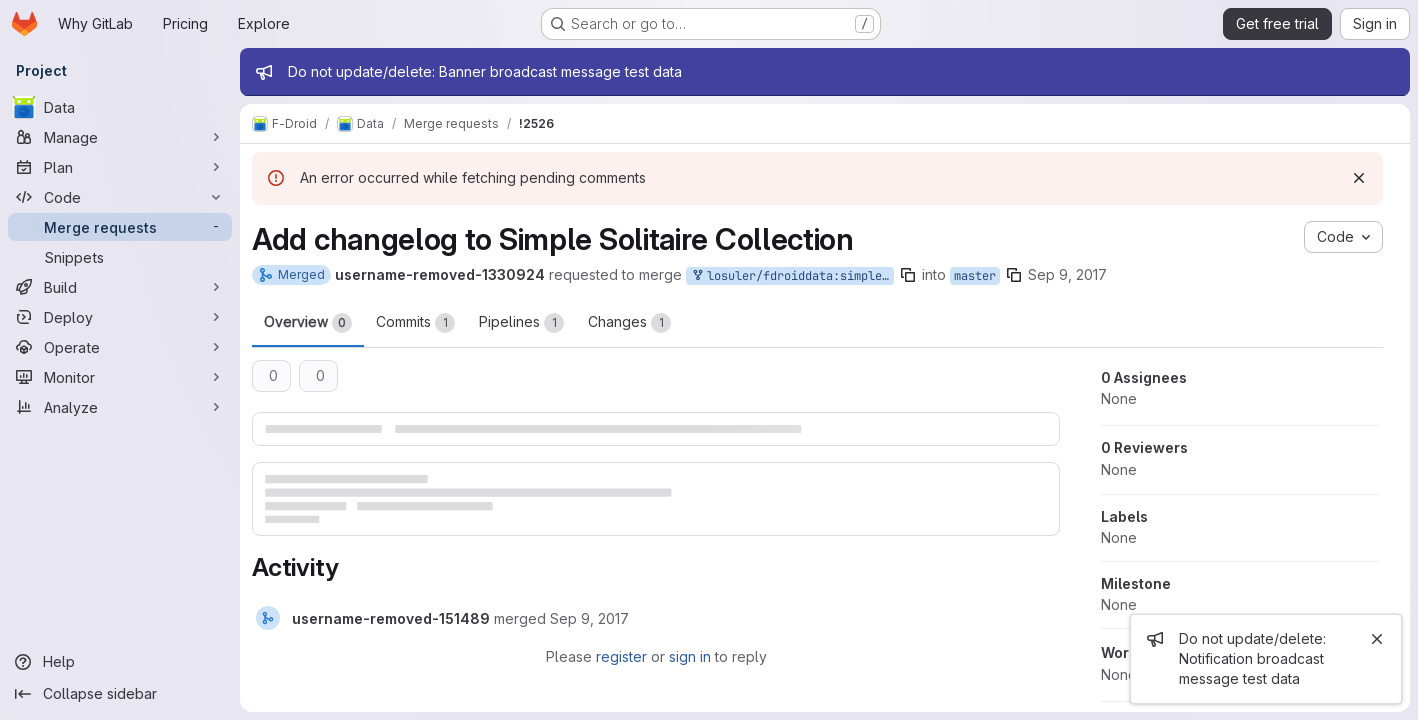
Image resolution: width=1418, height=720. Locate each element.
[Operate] (120, 347)
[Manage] (120, 137)
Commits (415, 323)
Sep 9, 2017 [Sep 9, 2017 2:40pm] (1067, 274)
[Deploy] (120, 317)
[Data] (120, 107)
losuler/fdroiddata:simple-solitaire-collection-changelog (792, 276)
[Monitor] (120, 377)
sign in (690, 656)
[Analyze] (120, 407)
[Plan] (120, 167)
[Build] (120, 287)
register (621, 656)
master (975, 276)
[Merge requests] (120, 227)
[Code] (120, 197)
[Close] (1377, 639)
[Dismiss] (1359, 178)
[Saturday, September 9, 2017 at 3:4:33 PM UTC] (589, 618)
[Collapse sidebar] (120, 694)
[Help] (120, 662)
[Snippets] (120, 257)
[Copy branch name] (908, 275)
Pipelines (521, 323)
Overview (308, 323)
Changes (629, 323)
